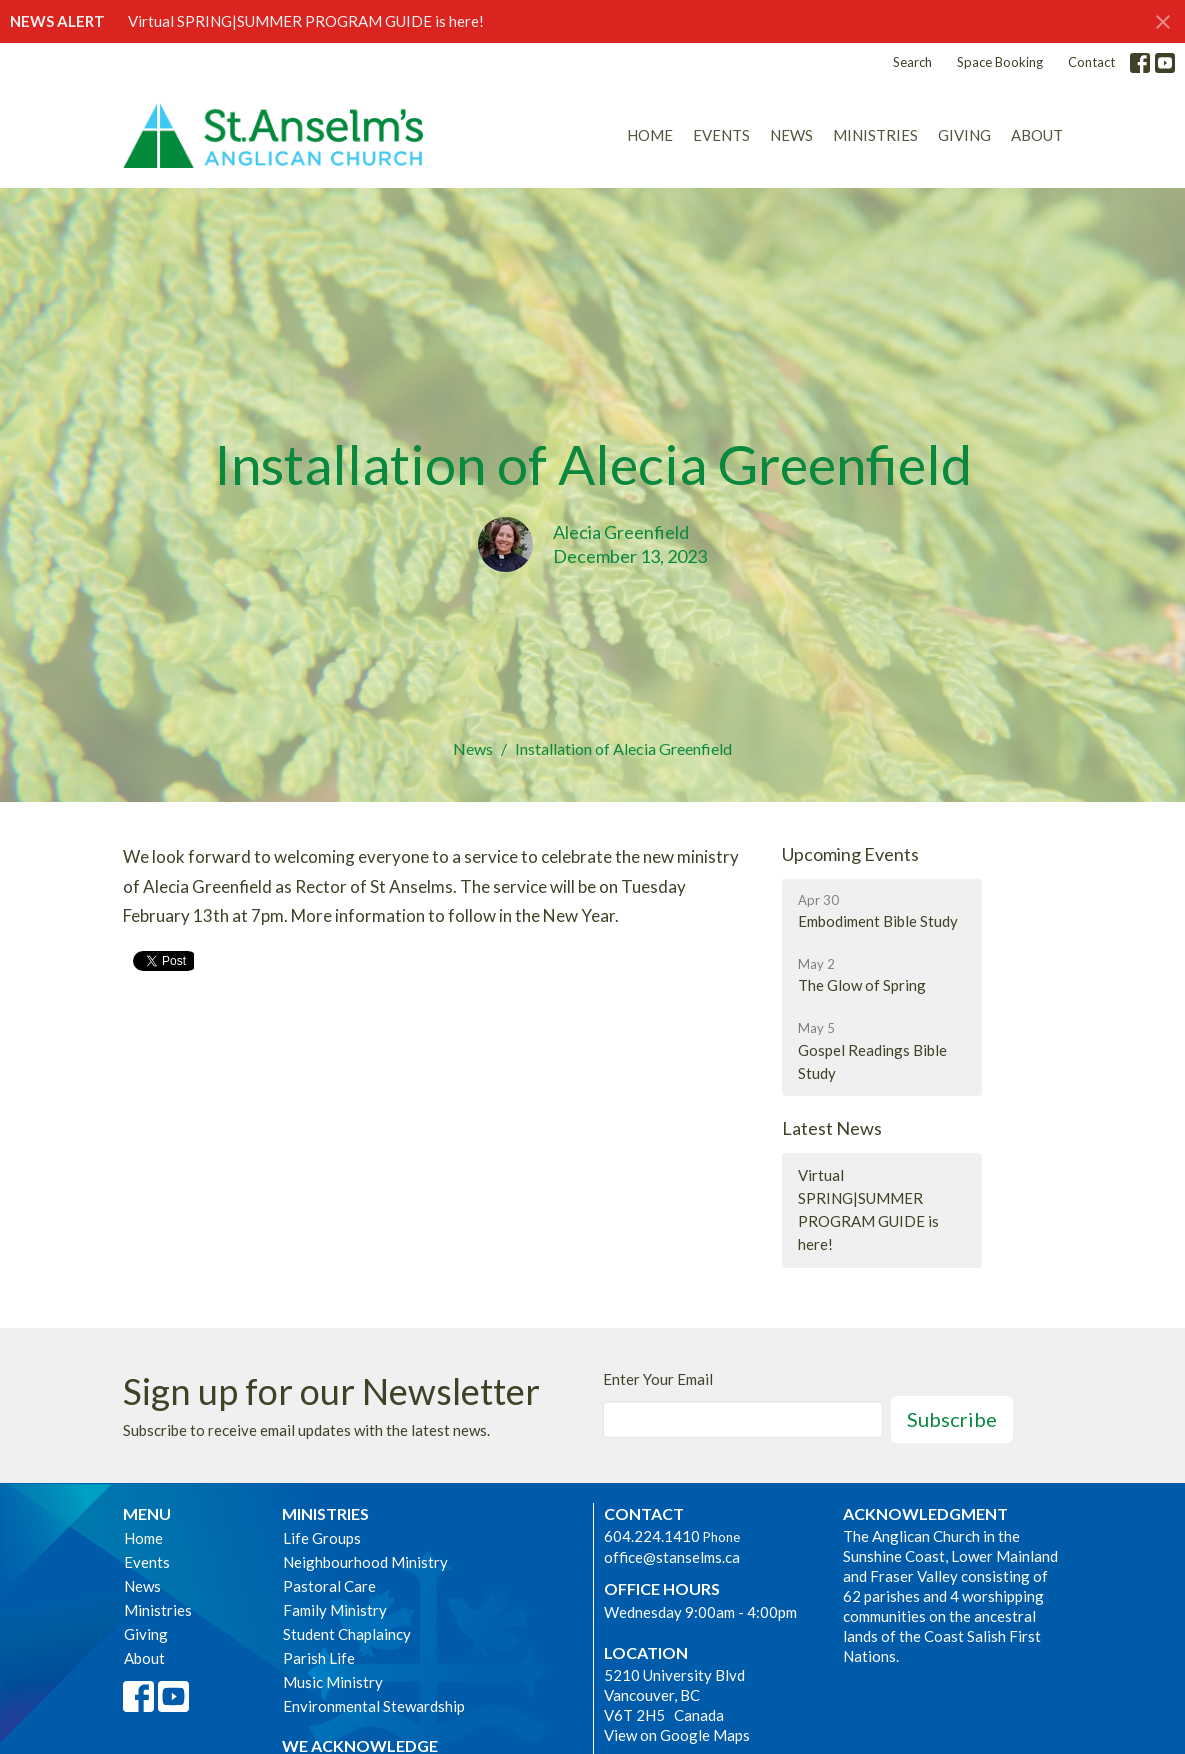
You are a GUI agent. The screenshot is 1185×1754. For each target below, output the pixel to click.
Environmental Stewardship (374, 1706)
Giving (964, 135)
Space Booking (1000, 62)
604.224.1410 (652, 1536)
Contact (1091, 62)
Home (650, 135)
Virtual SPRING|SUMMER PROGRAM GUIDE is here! (306, 21)
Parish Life (319, 1658)
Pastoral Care (329, 1586)
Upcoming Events (850, 854)
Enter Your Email (658, 1379)
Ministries (875, 135)
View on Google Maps (677, 1735)
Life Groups (322, 1538)
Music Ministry (333, 1682)
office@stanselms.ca (672, 1557)
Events (721, 135)
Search (912, 62)
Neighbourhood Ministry (365, 1562)
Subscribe (952, 1419)
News (791, 135)
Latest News (832, 1128)
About (1037, 135)
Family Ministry (335, 1610)
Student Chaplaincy (347, 1634)
